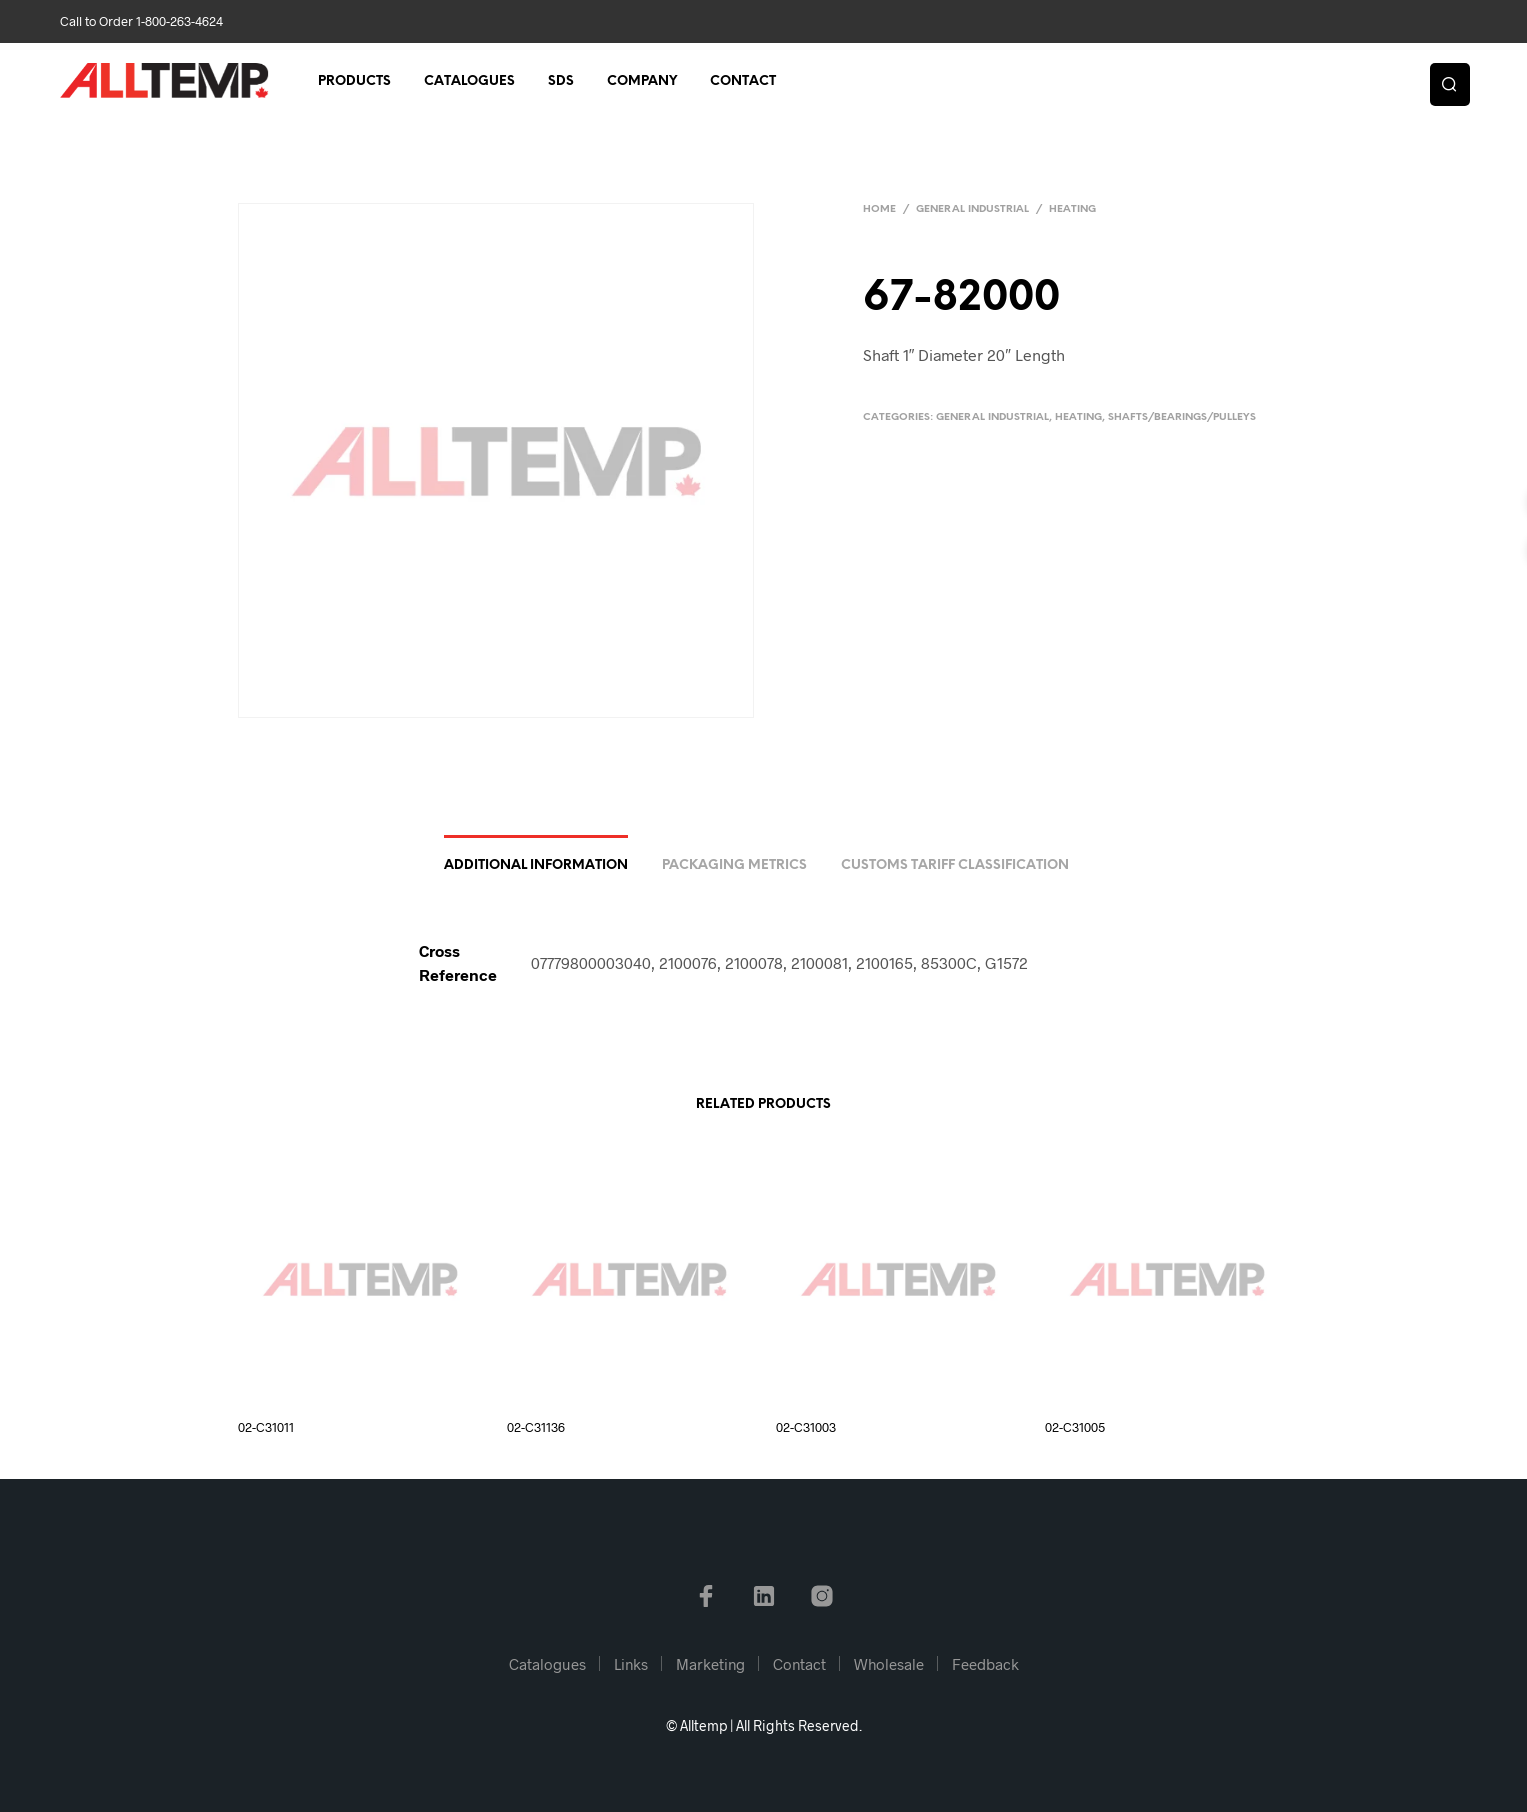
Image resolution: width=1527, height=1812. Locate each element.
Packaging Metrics (734, 865)
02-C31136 (536, 1427)
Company (642, 81)
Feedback (985, 1664)
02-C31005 (1075, 1427)
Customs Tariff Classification (955, 865)
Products (354, 81)
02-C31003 (806, 1427)
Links (631, 1664)
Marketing (710, 1664)
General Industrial (972, 209)
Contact (743, 81)
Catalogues (469, 81)
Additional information (536, 865)
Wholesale (889, 1664)
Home (879, 209)
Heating (1072, 209)
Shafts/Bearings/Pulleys (1182, 417)
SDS (561, 81)
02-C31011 (266, 1427)
